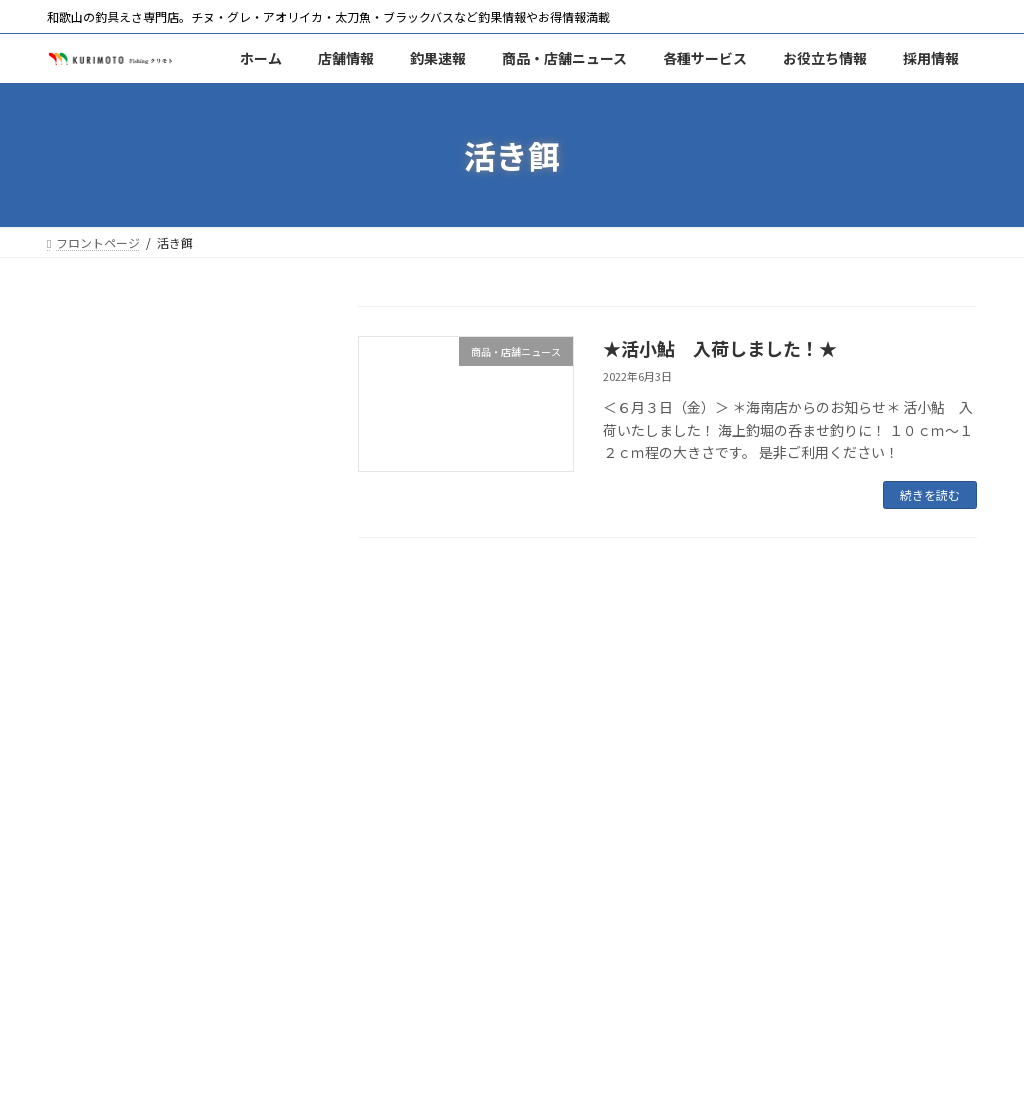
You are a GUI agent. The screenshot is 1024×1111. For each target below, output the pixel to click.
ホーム (84, 1010)
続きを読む (930, 494)
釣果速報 (92, 473)
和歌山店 (92, 362)
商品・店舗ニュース (126, 510)
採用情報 (92, 769)
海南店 (85, 399)
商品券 (85, 621)
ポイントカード (113, 584)
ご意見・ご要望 (113, 806)
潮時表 (85, 880)
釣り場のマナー (113, 732)
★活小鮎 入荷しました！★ (720, 348)
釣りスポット (106, 658)
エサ (78, 547)
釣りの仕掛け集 (113, 695)
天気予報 (92, 917)
